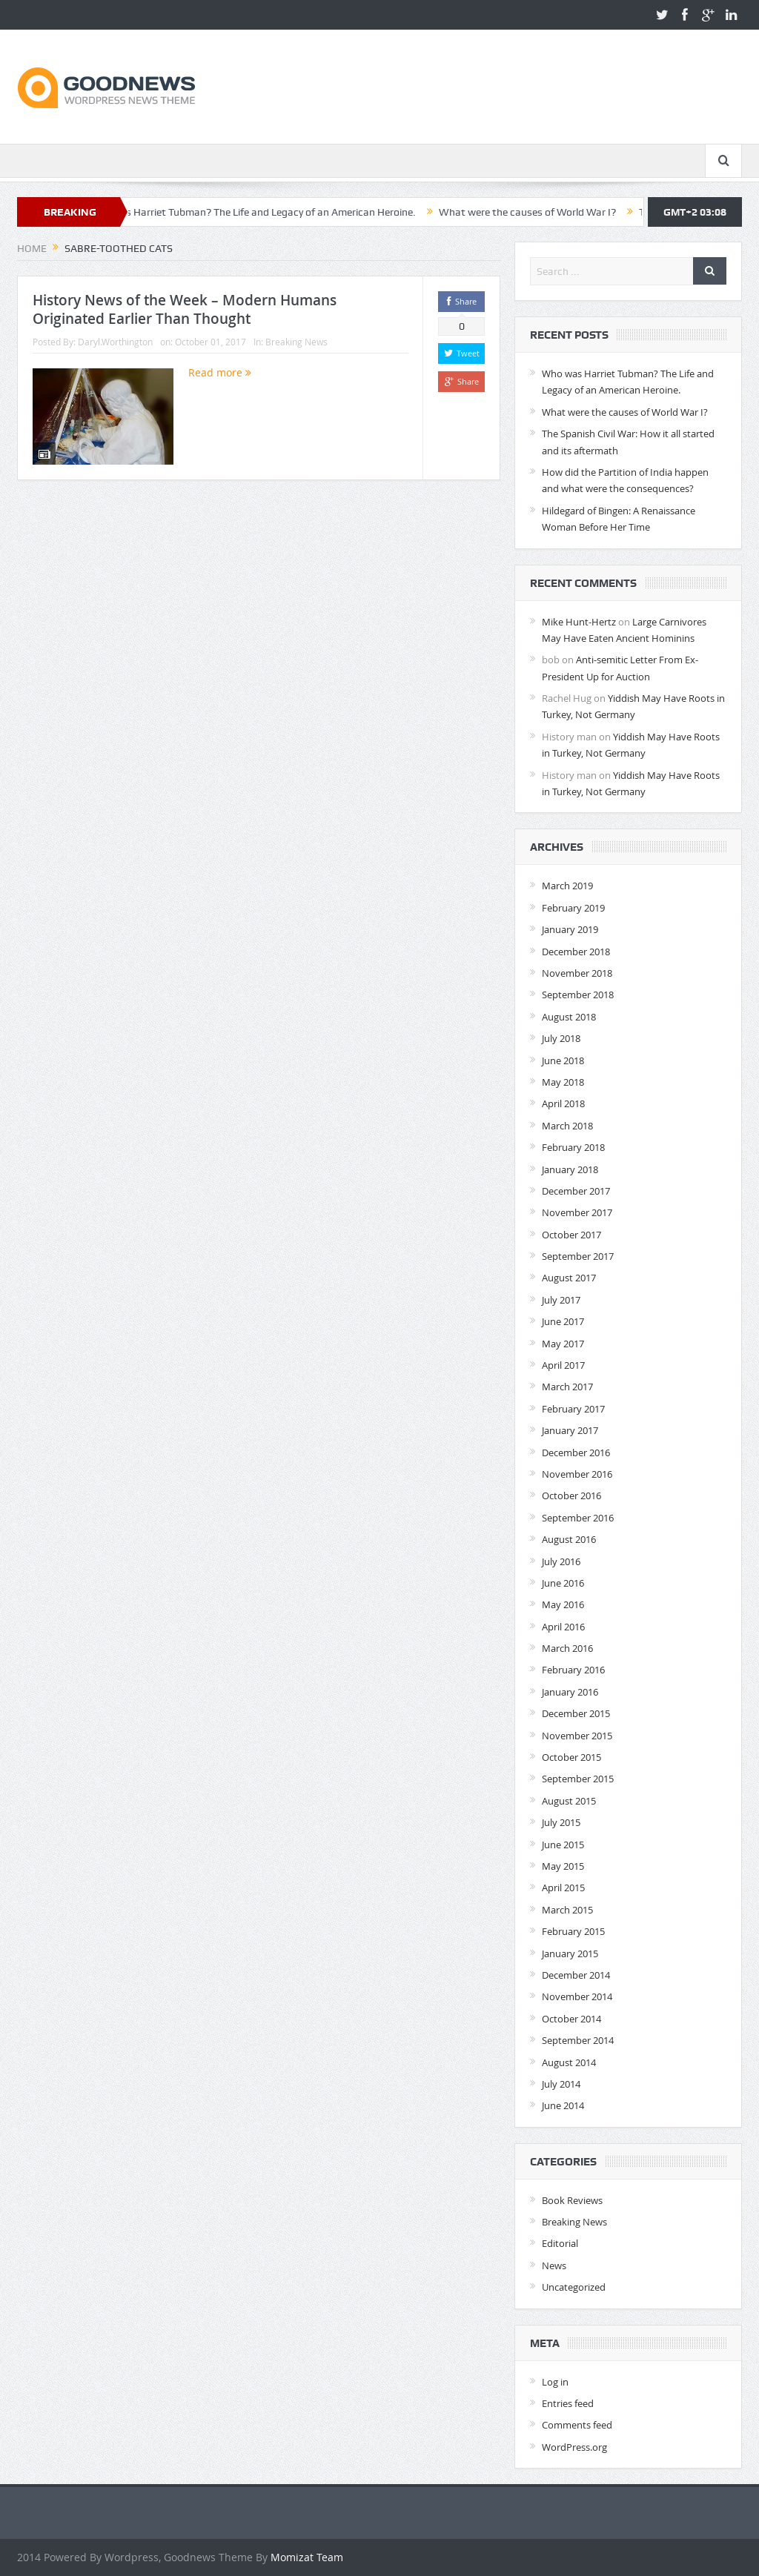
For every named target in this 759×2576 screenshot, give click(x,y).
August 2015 (569, 1800)
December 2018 (576, 951)
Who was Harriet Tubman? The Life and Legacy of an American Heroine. (266, 212)
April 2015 (563, 1887)
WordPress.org (574, 2447)
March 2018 (567, 1125)
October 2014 (571, 2018)
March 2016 (567, 1648)
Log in (555, 2382)
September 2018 (578, 994)
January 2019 (570, 929)
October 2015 (571, 1757)
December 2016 (576, 1452)
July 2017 (561, 1300)
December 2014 (576, 1975)
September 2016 (578, 1517)
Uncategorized (574, 2287)
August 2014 (569, 2062)
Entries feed (568, 2403)
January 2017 (570, 1430)
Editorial (560, 2243)
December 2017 (576, 1191)
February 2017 (573, 1408)
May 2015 (563, 1866)
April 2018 (563, 1103)
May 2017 (563, 1343)
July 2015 (561, 1822)
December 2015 (576, 1713)
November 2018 (577, 973)
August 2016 (569, 1539)
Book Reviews (572, 2200)
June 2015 (563, 1844)
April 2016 (563, 1626)
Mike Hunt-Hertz (579, 621)
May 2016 (563, 1604)
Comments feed (577, 2424)
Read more (219, 372)
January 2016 (570, 1692)
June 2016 (563, 1583)
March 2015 (567, 1909)
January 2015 (570, 1953)
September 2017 (578, 1256)
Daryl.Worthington (115, 342)
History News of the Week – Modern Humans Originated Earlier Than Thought (185, 309)
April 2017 (563, 1365)
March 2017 (567, 1386)
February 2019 (573, 907)
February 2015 (573, 1931)
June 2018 (563, 1060)
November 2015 (577, 1735)
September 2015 (578, 1778)
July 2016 (561, 1561)
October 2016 (571, 1495)
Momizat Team (307, 2557)
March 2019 (567, 885)
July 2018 (561, 1038)
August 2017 (569, 1277)
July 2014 (561, 2084)
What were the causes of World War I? (542, 212)
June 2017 (563, 1321)
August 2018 (569, 1016)
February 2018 (573, 1147)
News (554, 2265)
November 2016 (577, 1474)
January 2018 (570, 1169)
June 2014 (563, 2105)
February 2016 (573, 1669)
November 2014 (577, 1996)
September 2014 (578, 2040)
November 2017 (577, 1212)
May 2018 (563, 1082)
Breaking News (296, 342)
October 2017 (571, 1234)
